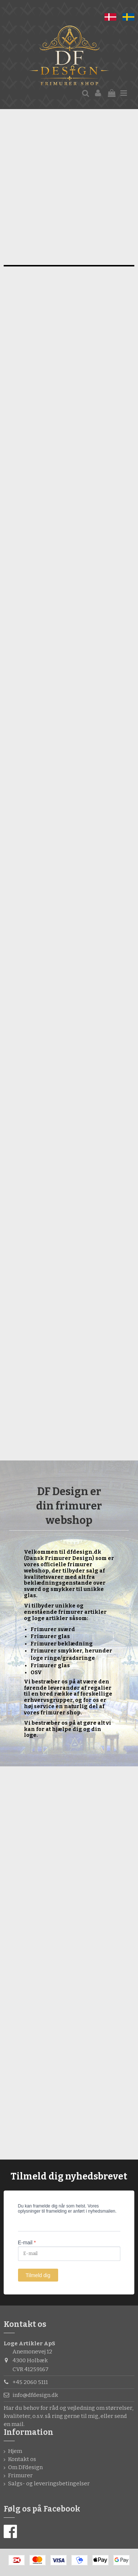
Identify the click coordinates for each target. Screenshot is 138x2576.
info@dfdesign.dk (35, 2395)
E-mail (27, 2242)
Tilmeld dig (38, 2275)
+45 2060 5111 (30, 2382)
